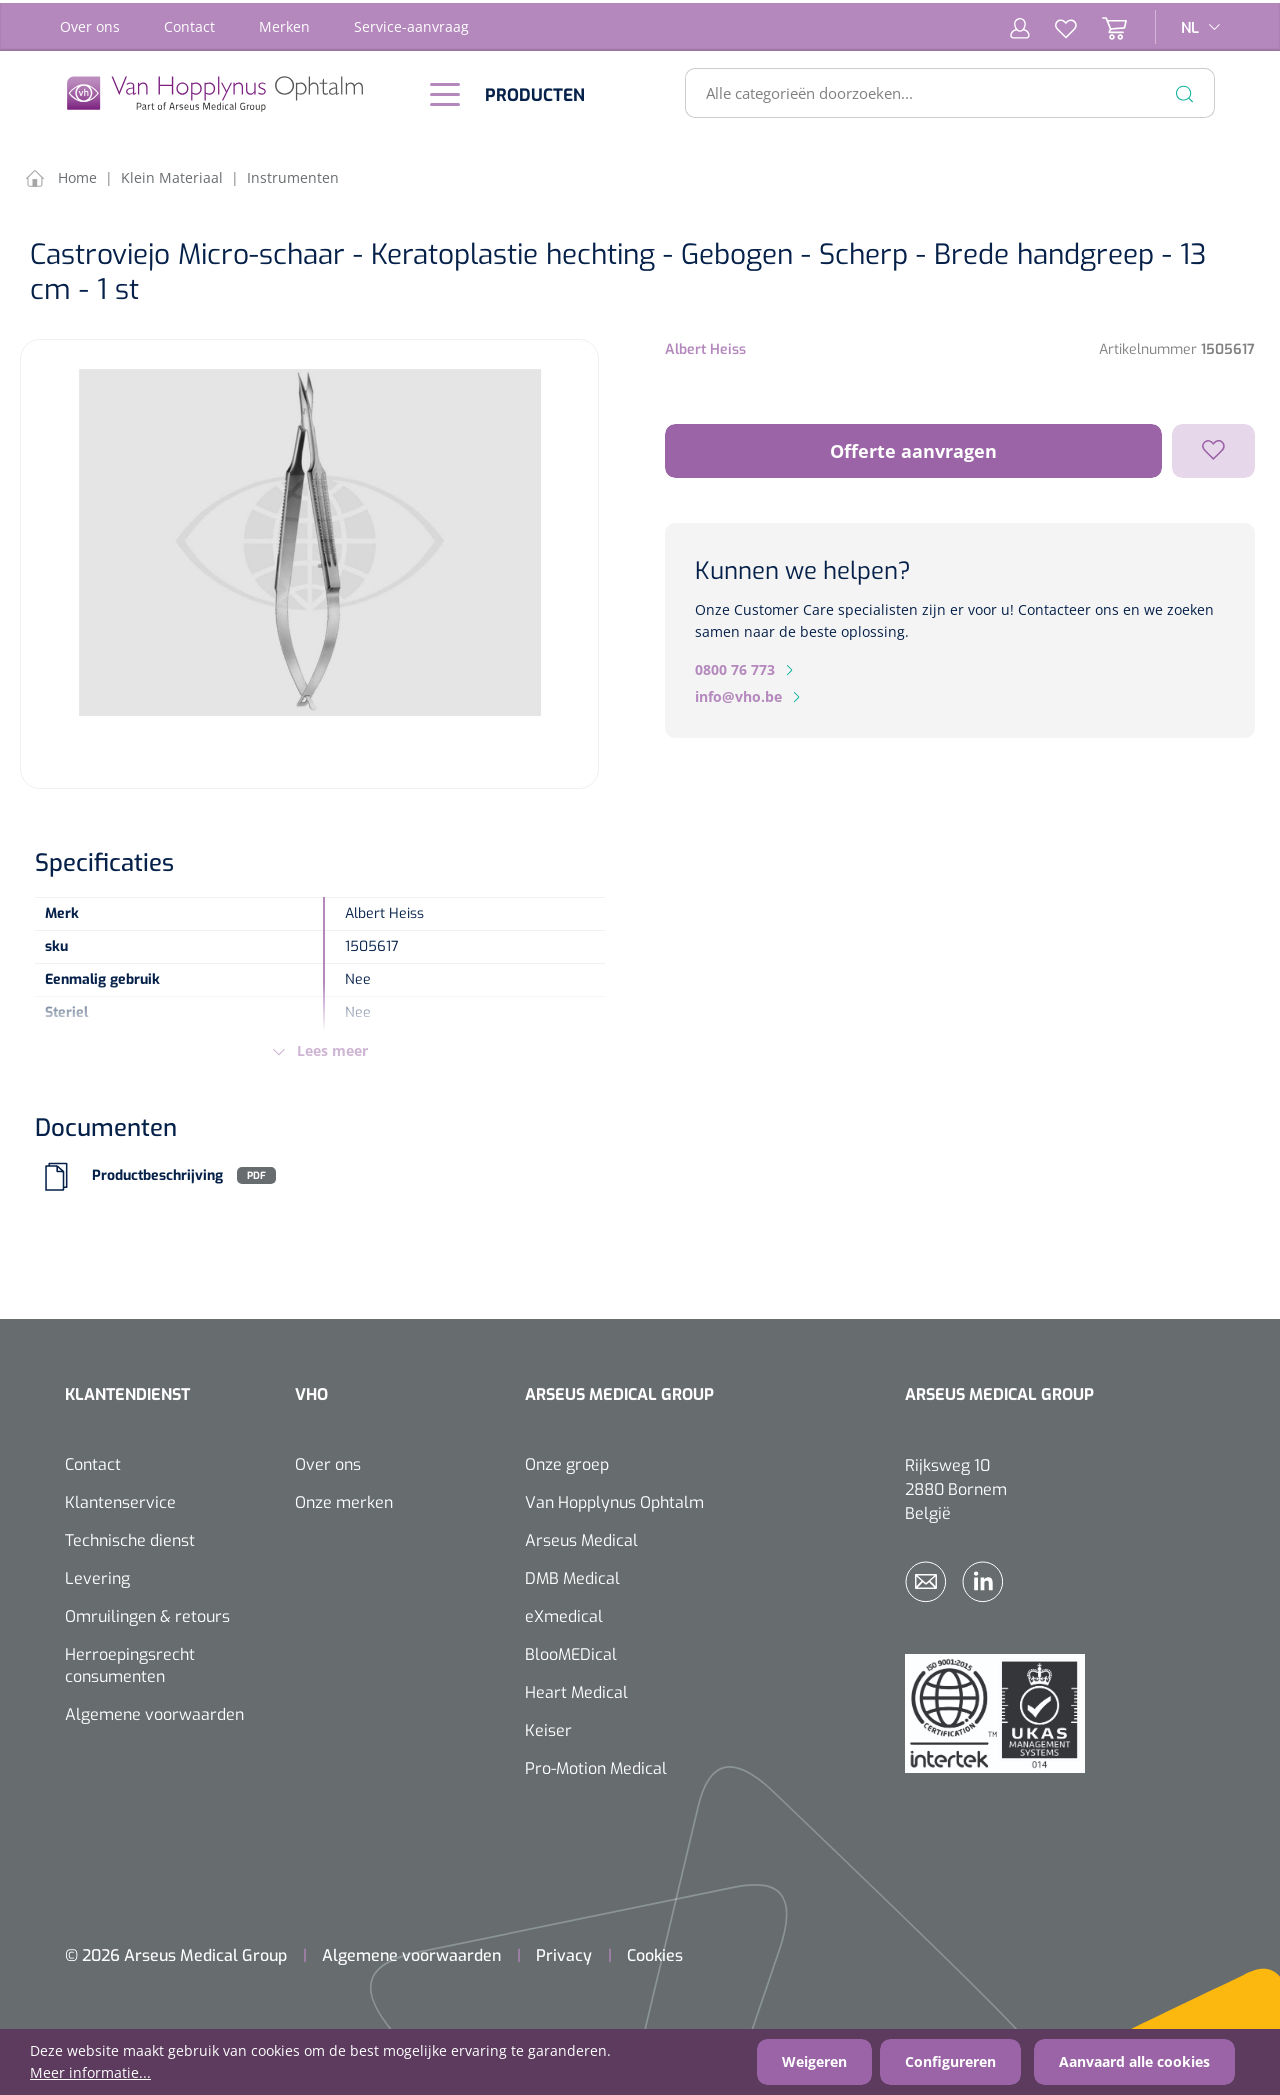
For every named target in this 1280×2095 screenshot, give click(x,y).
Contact (189, 23)
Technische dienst (130, 1536)
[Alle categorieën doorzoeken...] (941, 90)
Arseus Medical (581, 1536)
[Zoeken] (1185, 90)
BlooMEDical (571, 1650)
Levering (97, 1574)
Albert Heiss (705, 346)
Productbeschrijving (157, 1172)
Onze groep (567, 1460)
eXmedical (564, 1612)
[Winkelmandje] (1102, 24)
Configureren (950, 2061)
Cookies (655, 1951)
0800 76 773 (735, 666)
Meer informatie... (90, 2072)
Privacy (564, 1951)
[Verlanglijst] (1053, 24)
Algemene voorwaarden (154, 1710)
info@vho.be (738, 693)
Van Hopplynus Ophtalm (614, 1498)
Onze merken (344, 1498)
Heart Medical (576, 1688)
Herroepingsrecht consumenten (130, 1661)
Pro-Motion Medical (596, 1764)
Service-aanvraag (411, 23)
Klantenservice (120, 1498)
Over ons (90, 23)
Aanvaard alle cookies (1134, 2061)
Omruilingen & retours (147, 1612)
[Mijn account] (1020, 24)
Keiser (548, 1726)
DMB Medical (572, 1574)
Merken (284, 23)
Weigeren (814, 2061)
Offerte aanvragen (913, 448)
